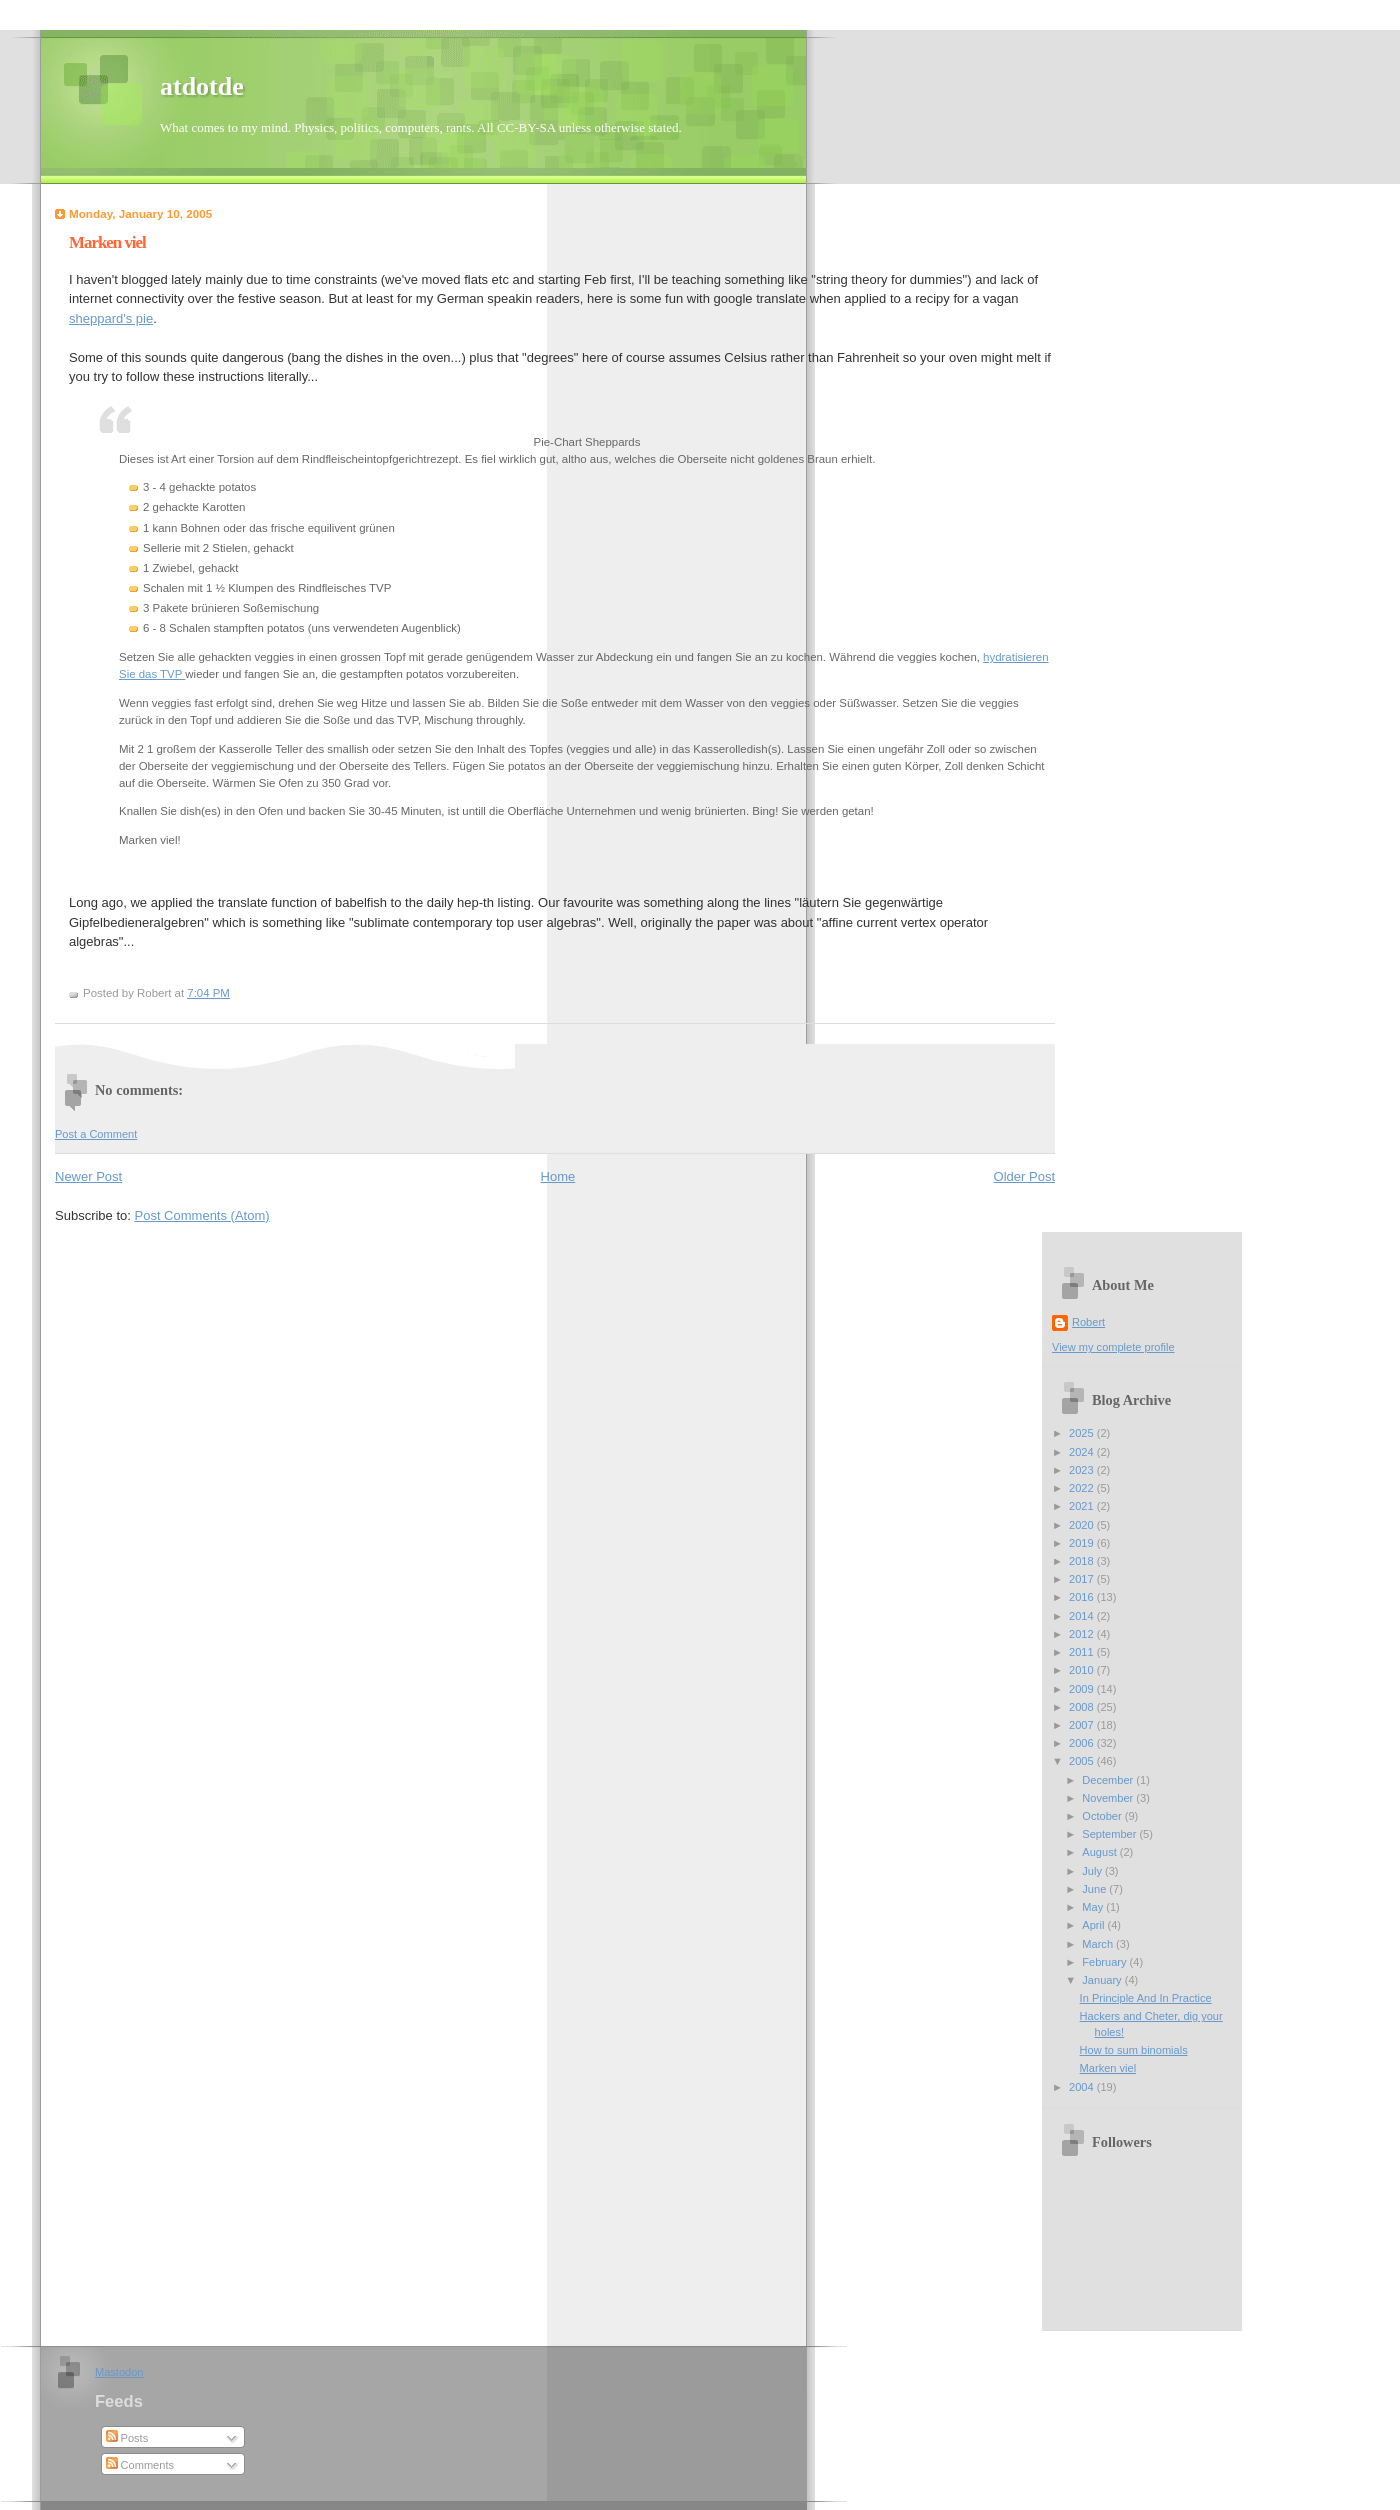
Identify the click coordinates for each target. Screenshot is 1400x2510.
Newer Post (88, 1176)
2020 (1083, 1525)
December (1109, 1780)
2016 (1083, 1597)
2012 (1083, 1634)
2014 (1083, 1616)
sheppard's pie (111, 318)
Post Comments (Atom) (202, 1215)
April (1094, 1925)
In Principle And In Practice (1146, 1998)
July (1093, 1871)
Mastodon (119, 2372)
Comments (140, 2465)
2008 (1083, 1707)
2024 (1083, 1452)
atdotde (202, 86)
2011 (1083, 1652)
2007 (1083, 1725)
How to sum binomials (1134, 2050)
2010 (1083, 1670)
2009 (1083, 1689)
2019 (1083, 1543)
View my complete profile (1113, 1347)
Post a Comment (96, 1134)
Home (558, 1176)
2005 (1083, 1761)
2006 (1083, 1743)
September (1110, 1834)
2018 (1083, 1561)
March (1099, 1944)
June (1095, 1889)
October (1103, 1816)
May (1094, 1907)
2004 (1083, 2087)
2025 (1083, 1433)
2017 (1083, 1579)
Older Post (1024, 1176)
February (1105, 1962)
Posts (127, 2438)
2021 (1083, 1506)
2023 (1083, 1470)
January (1103, 1980)
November (1109, 1798)
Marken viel (107, 242)
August (1100, 1852)
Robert (1088, 1322)
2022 (1083, 1488)
